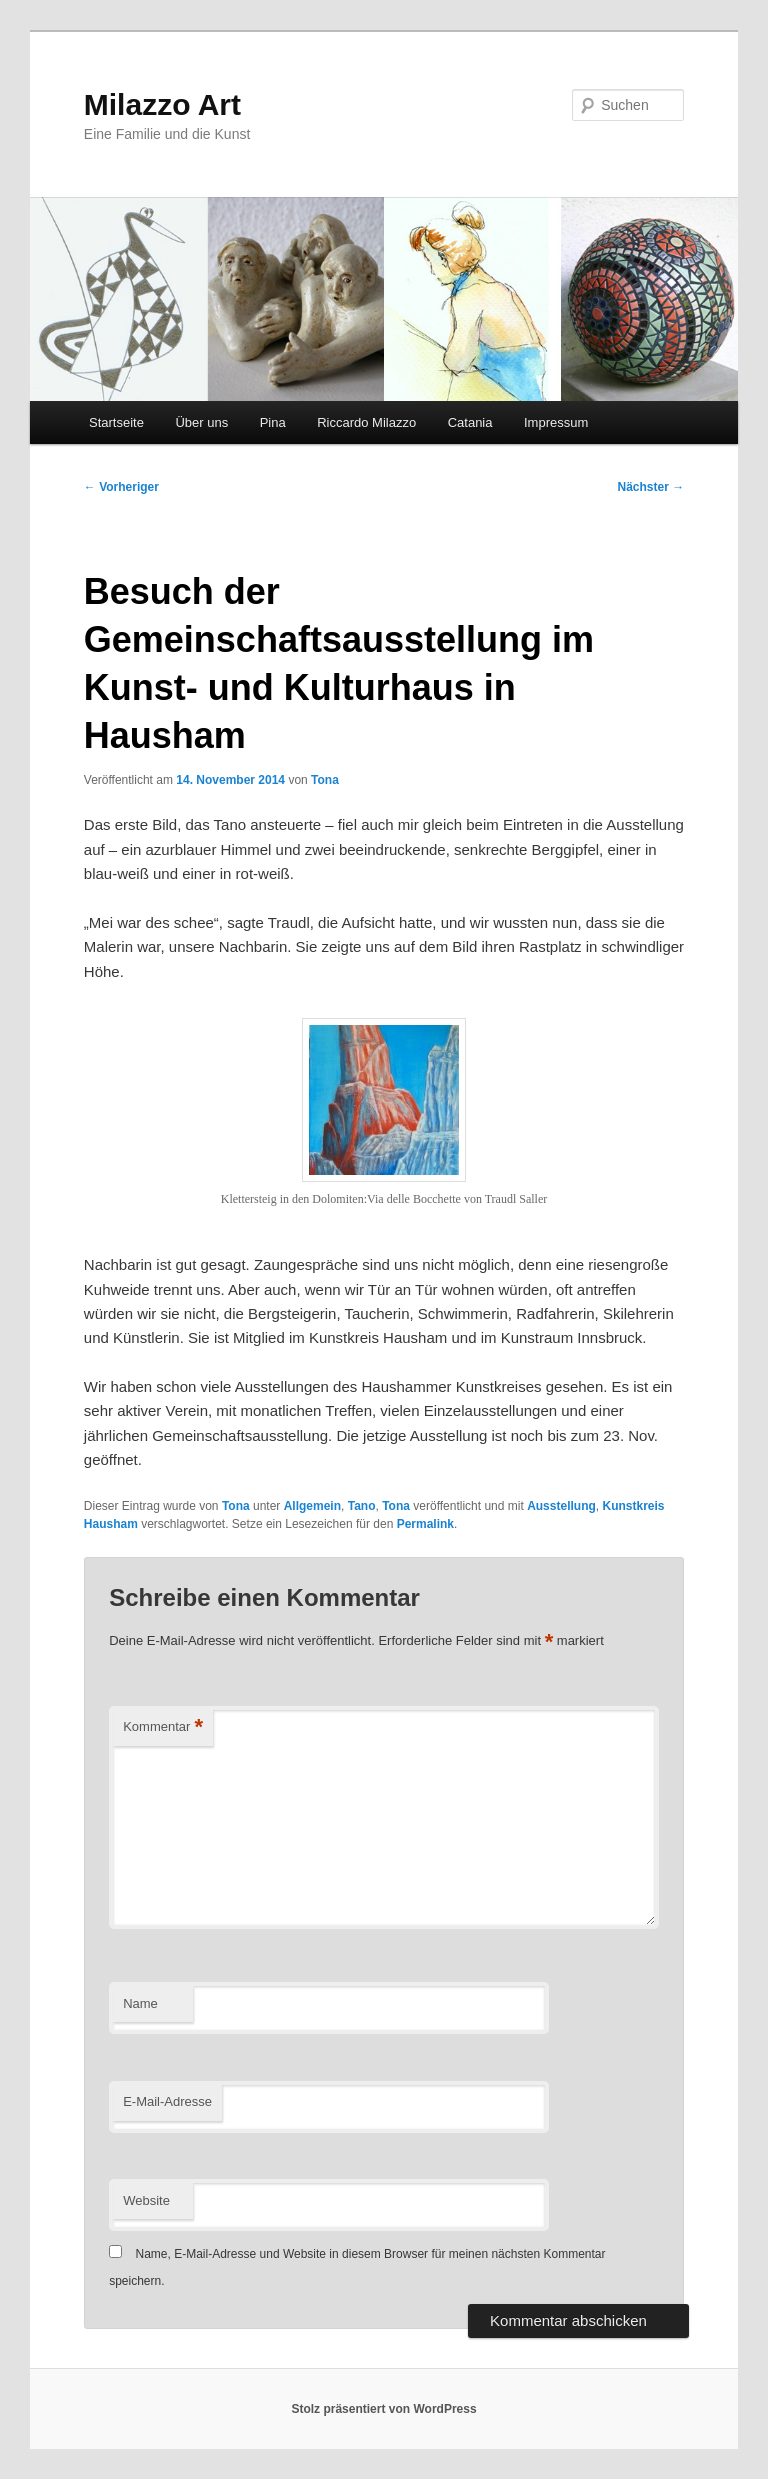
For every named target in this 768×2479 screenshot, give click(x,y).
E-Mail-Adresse (167, 2101)
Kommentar (163, 1727)
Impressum (556, 422)
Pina (273, 422)
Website (146, 2200)
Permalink (425, 1524)
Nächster (651, 487)
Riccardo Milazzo (366, 422)
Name (140, 2003)
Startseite (116, 422)
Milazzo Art (162, 104)
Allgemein (312, 1506)
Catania (470, 422)
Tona (325, 780)
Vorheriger (121, 487)
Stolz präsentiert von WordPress (383, 2409)
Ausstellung (561, 1506)
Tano (362, 1506)
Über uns (201, 422)
